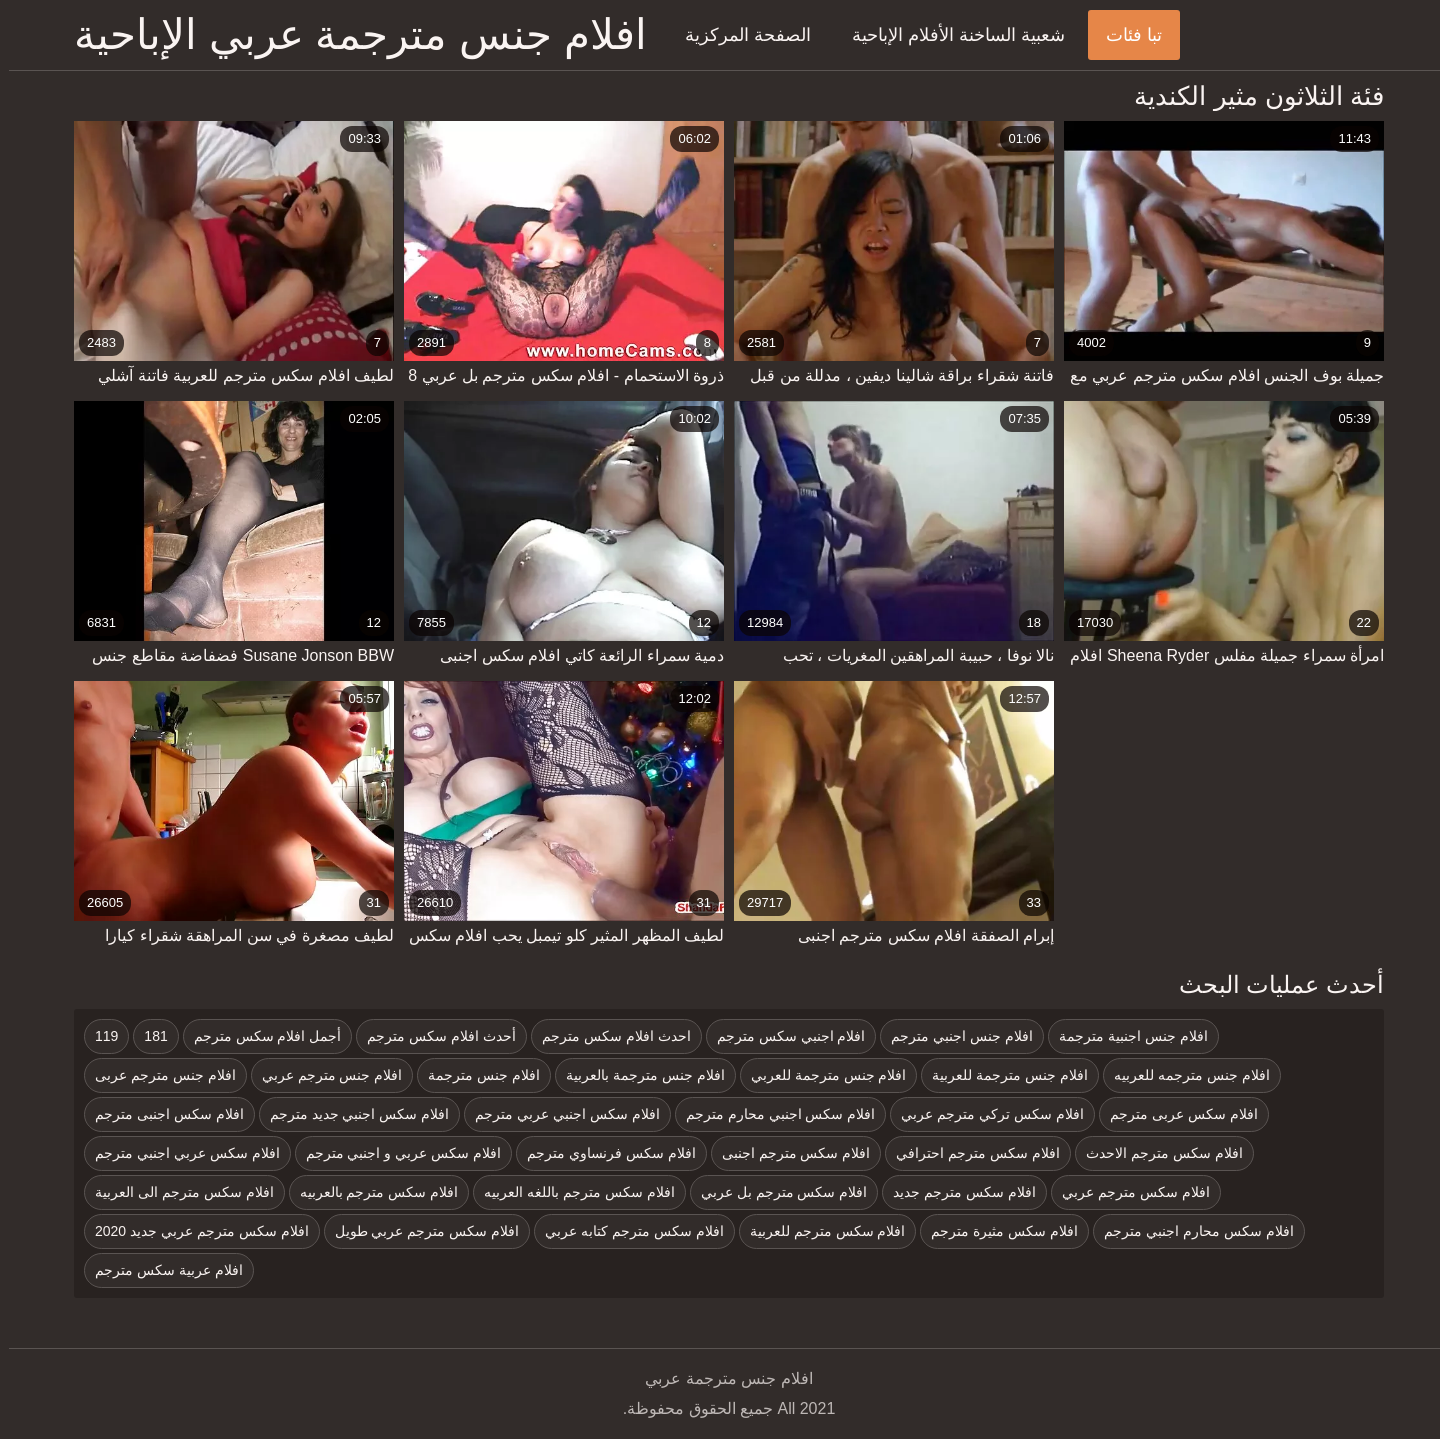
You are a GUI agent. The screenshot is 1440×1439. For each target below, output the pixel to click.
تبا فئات (1125, 35)
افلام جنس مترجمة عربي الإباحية (351, 34)
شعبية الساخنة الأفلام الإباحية (949, 35)
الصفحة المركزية (739, 35)
